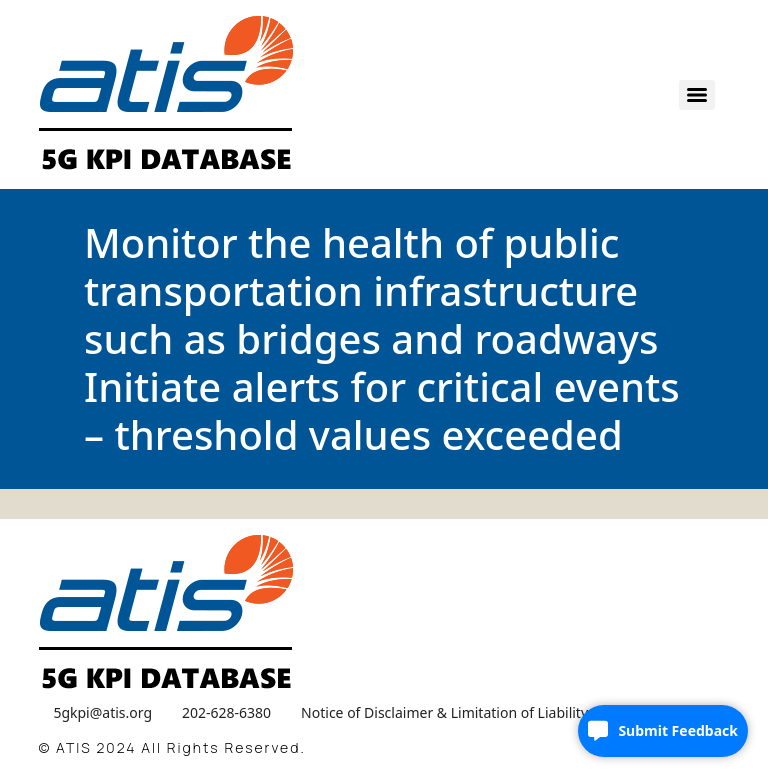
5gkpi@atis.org (102, 712)
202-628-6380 (226, 712)
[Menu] (697, 95)
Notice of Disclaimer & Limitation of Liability (444, 712)
